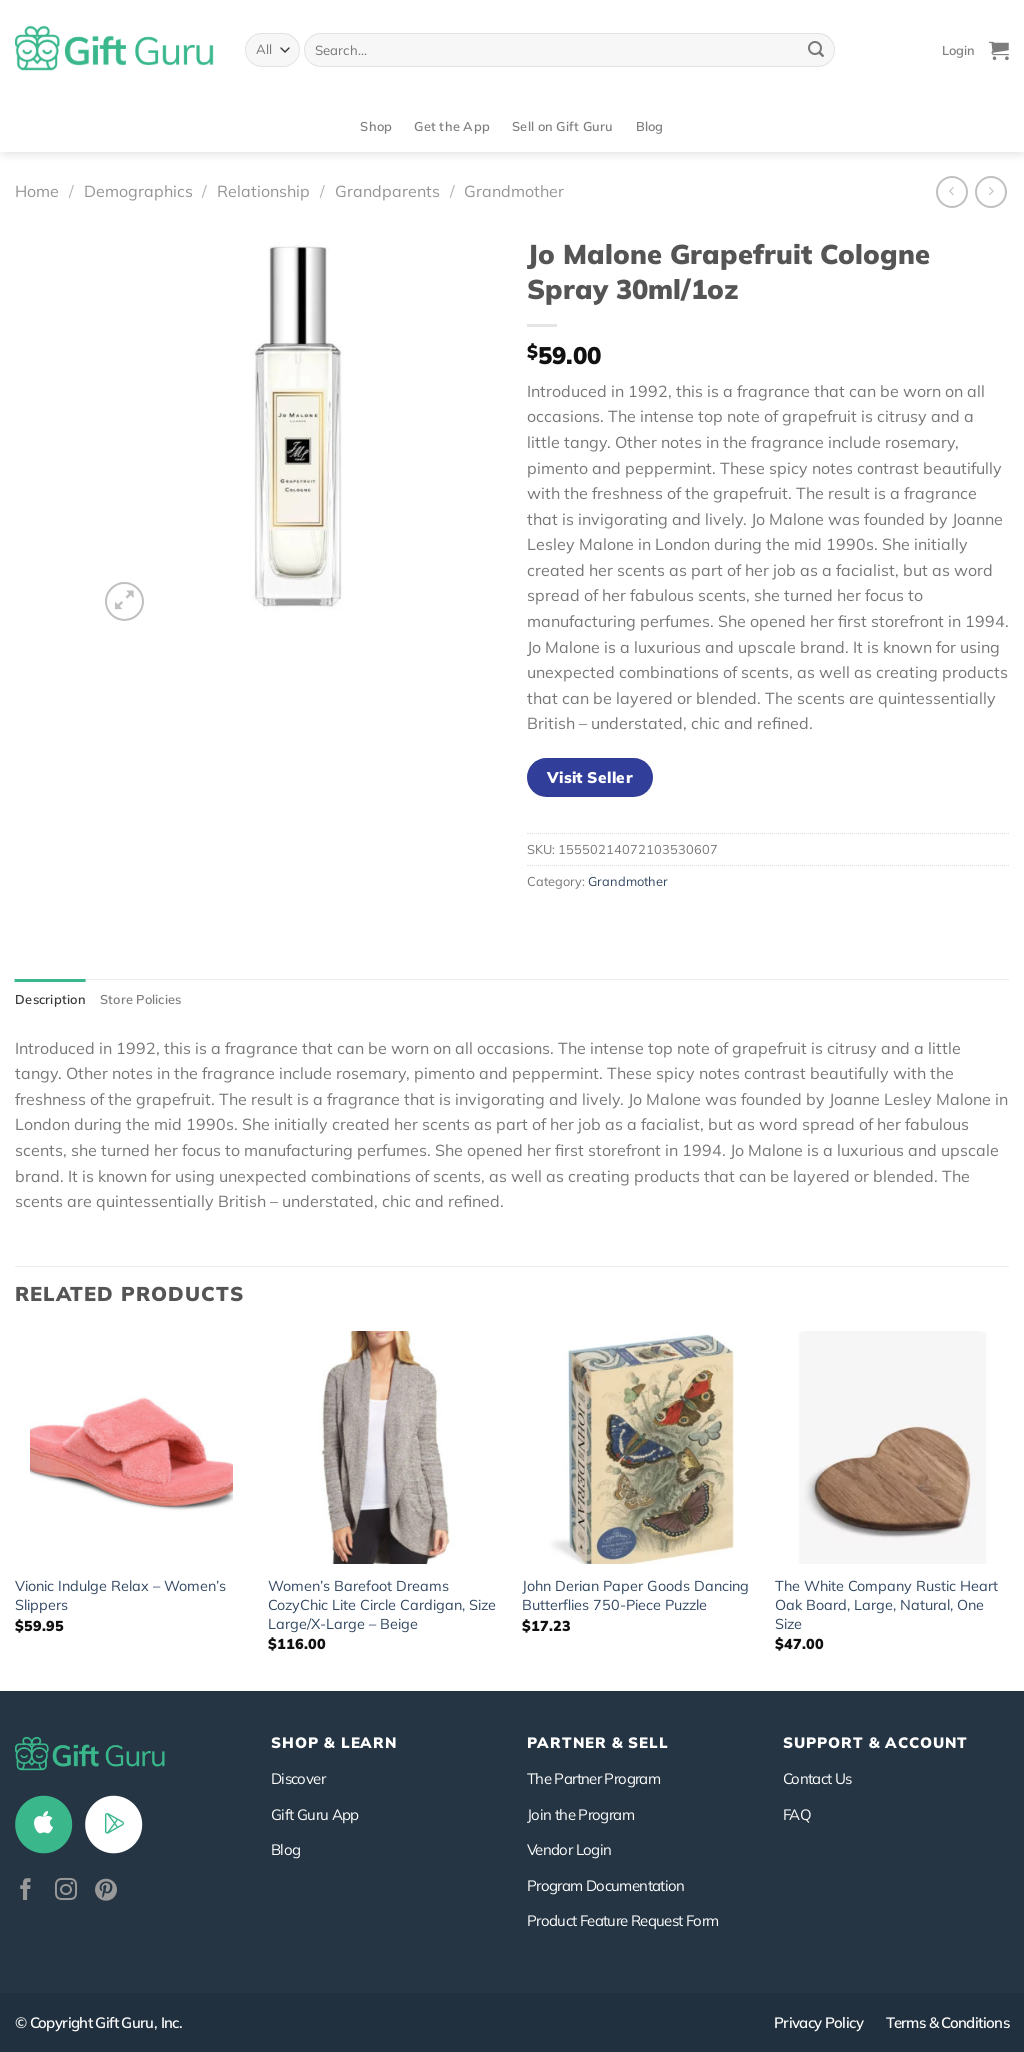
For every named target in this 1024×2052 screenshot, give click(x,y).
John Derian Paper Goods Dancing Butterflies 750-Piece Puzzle (635, 1595)
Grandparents (387, 191)
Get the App (452, 126)
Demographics (138, 191)
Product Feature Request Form (622, 1920)
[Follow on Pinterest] (106, 1891)
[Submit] (816, 50)
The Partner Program (593, 1778)
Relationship (263, 191)
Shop (376, 126)
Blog (650, 126)
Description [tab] (50, 999)
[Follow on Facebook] (26, 1891)
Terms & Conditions (947, 2022)
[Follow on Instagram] (66, 1891)
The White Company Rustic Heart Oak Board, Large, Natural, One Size (886, 1604)
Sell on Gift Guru (562, 126)
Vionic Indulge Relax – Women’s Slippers (120, 1595)
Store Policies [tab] (141, 999)
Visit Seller (590, 777)
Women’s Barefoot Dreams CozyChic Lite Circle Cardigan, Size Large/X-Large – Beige (382, 1604)
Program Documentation (606, 1885)
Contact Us (817, 1778)
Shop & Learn (334, 1742)
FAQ (797, 1814)
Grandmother (514, 191)
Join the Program (580, 1814)
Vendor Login (569, 1849)
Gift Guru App (315, 1814)
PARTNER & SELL (598, 1742)
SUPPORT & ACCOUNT (875, 1742)
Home (37, 191)
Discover (298, 1778)
